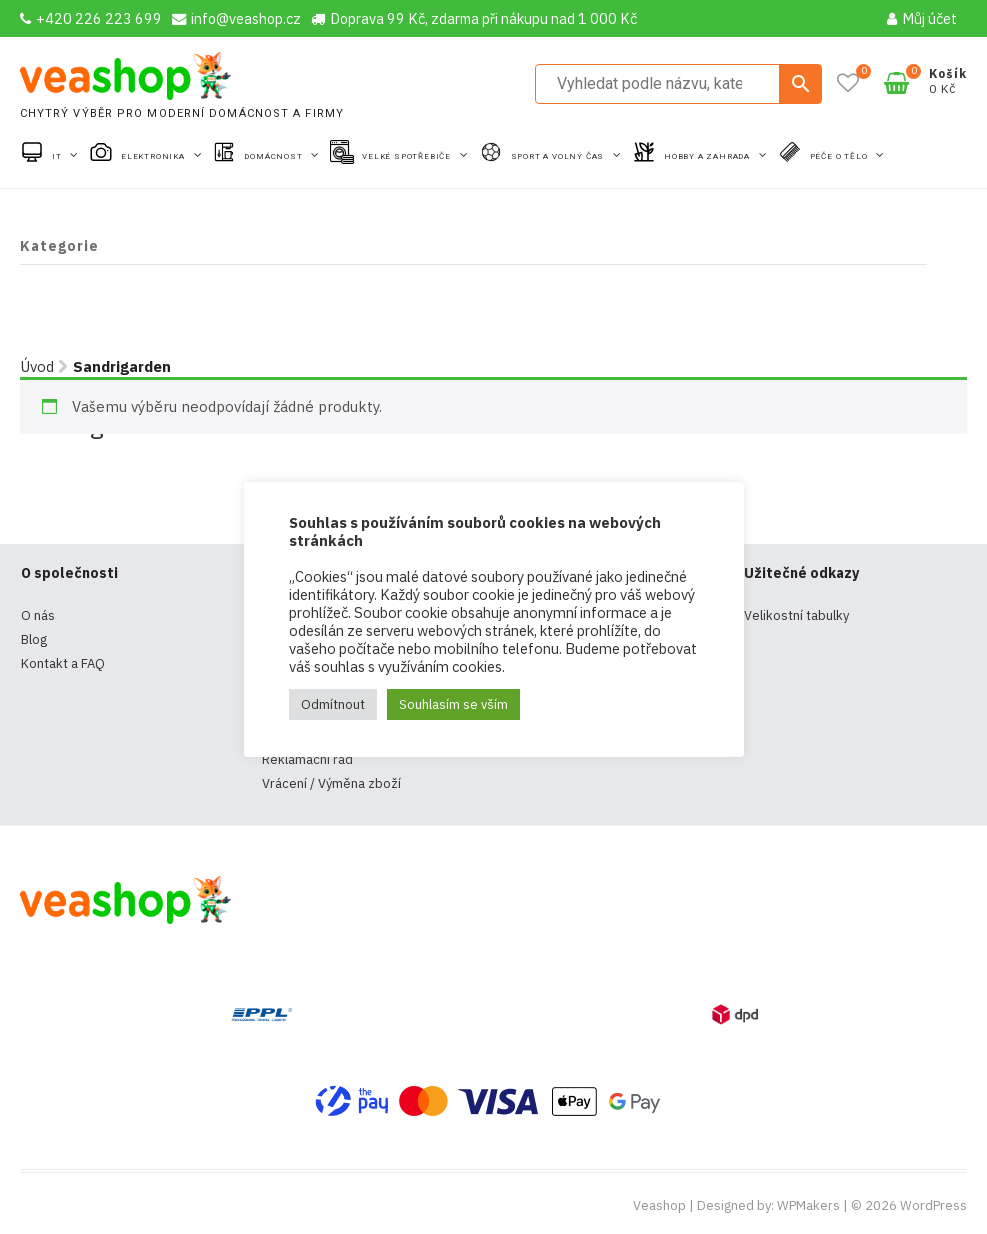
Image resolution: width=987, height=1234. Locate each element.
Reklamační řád (307, 759)
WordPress (933, 1205)
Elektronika (154, 156)
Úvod (37, 366)
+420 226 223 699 (91, 18)
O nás (38, 615)
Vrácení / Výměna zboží (331, 783)
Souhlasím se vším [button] (453, 704)
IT (58, 156)
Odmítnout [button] (333, 704)
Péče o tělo (840, 156)
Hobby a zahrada (708, 156)
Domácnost (274, 156)
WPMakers (808, 1205)
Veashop (659, 1205)
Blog (34, 639)
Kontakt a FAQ (63, 663)
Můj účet (922, 18)
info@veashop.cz (236, 18)
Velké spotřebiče (408, 156)
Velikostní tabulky (796, 615)
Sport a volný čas (559, 156)
